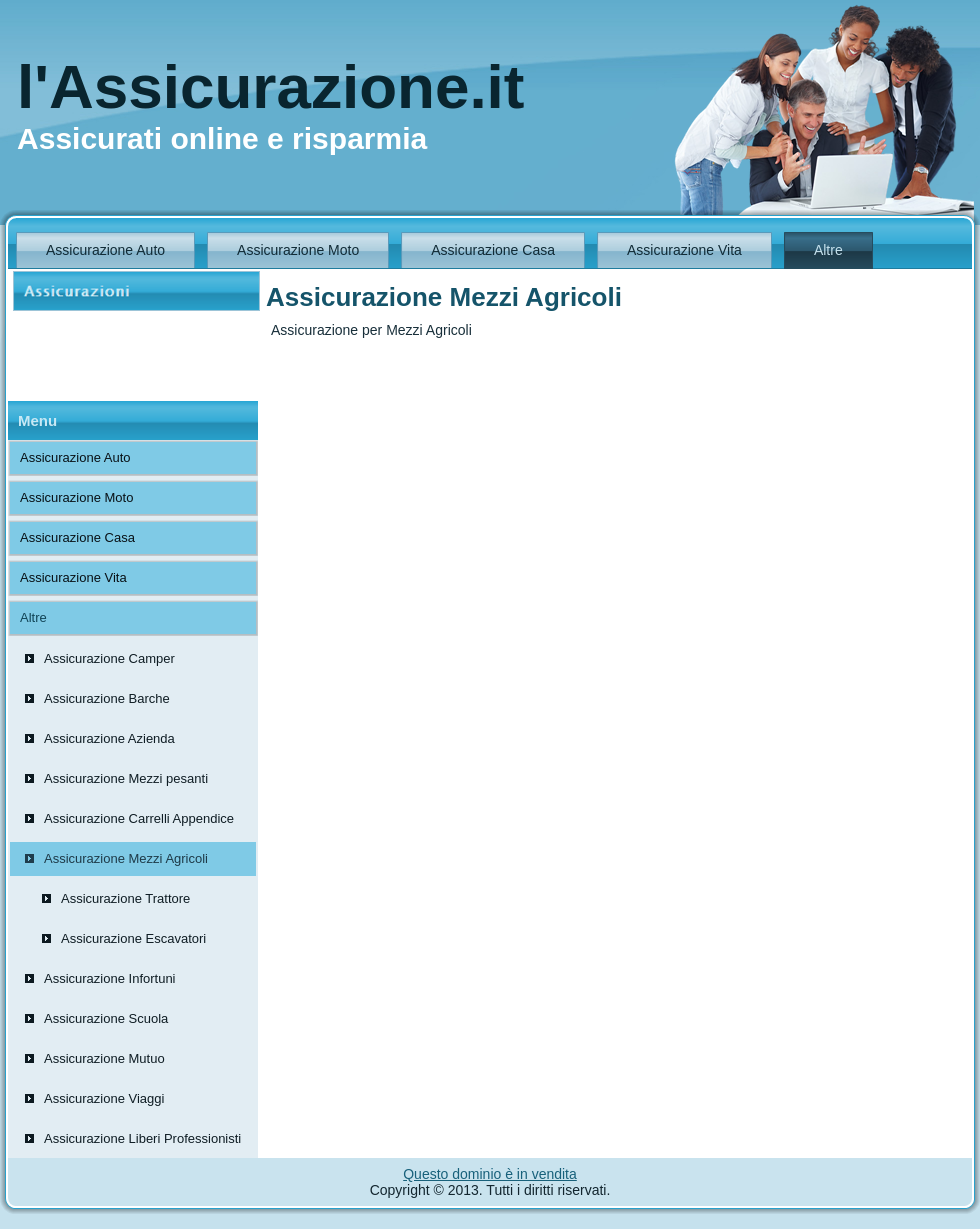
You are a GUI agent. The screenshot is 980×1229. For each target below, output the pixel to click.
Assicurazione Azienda (109, 738)
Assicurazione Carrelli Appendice (139, 818)
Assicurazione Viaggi (104, 1098)
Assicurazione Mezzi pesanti (126, 778)
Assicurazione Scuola (106, 1018)
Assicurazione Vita (684, 250)
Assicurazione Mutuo (104, 1058)
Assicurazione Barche (107, 698)
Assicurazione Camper (109, 658)
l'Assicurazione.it (270, 86)
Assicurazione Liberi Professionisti (142, 1138)
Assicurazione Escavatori (133, 938)
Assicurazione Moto (298, 250)
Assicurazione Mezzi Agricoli (126, 858)
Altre (828, 250)
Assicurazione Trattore (125, 898)
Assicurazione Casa (493, 250)
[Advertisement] (113, 356)
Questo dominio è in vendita (490, 1174)
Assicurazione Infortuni (110, 978)
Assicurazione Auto (105, 250)
